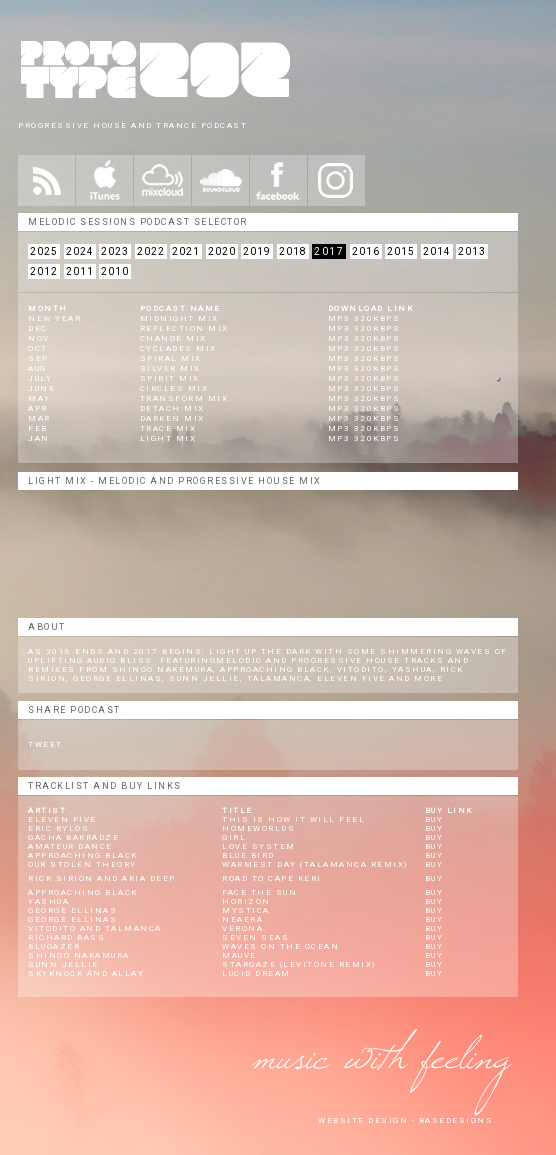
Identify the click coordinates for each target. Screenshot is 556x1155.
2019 (257, 251)
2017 (329, 251)
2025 (44, 251)
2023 (115, 251)
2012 (44, 271)
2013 (472, 251)
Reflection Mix (184, 328)
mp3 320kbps (364, 318)
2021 (186, 251)
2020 (222, 251)
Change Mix (173, 338)
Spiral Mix (171, 358)
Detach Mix (172, 408)
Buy (434, 819)
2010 (115, 271)
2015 (401, 251)
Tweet (45, 744)
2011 (80, 271)
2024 (80, 251)
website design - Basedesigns (405, 1120)
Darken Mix (172, 418)
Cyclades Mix (178, 348)
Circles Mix (174, 388)
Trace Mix (168, 428)
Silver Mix (170, 368)
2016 (366, 251)
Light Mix (168, 438)
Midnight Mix (179, 318)
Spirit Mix (170, 378)
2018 (293, 251)
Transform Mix (184, 398)
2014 (437, 251)
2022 (151, 251)
